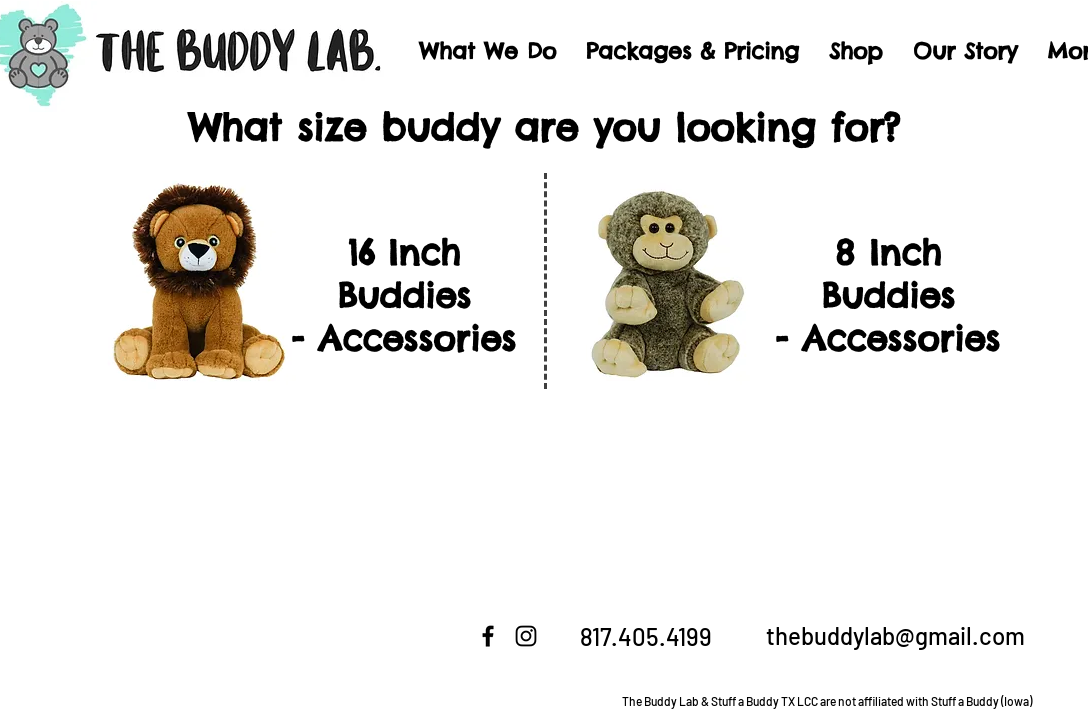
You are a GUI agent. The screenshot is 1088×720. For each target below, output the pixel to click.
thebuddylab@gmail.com (895, 635)
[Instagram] (526, 636)
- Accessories (403, 338)
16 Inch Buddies (404, 274)
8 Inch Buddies (888, 274)
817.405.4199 (646, 636)
